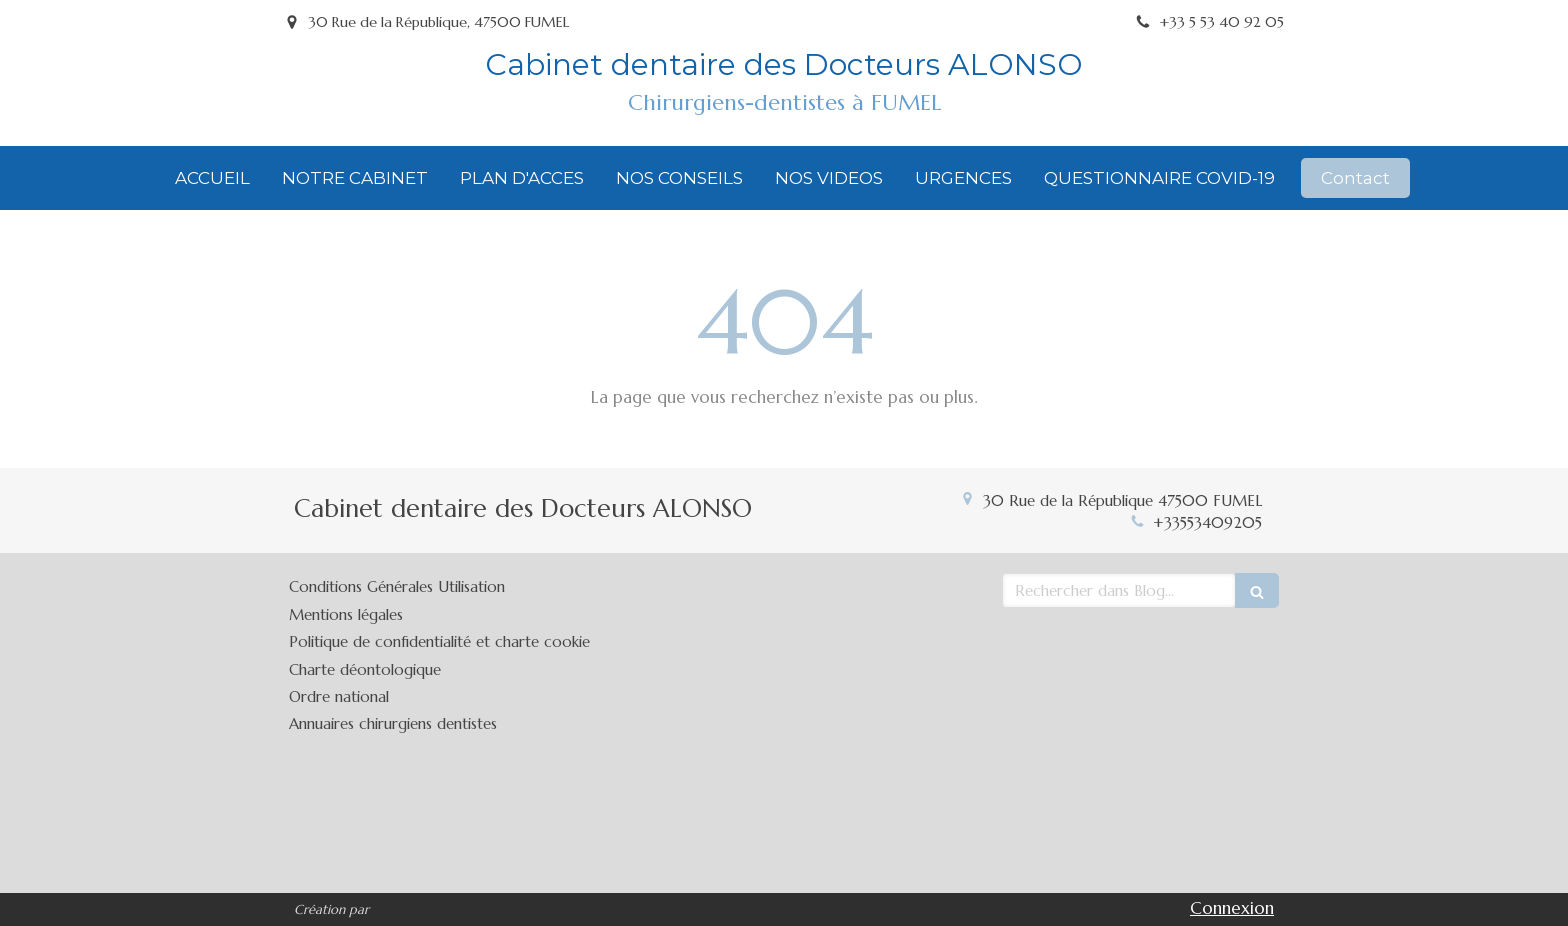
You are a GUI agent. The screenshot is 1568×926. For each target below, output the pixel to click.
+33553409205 (1207, 522)
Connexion (1232, 908)
